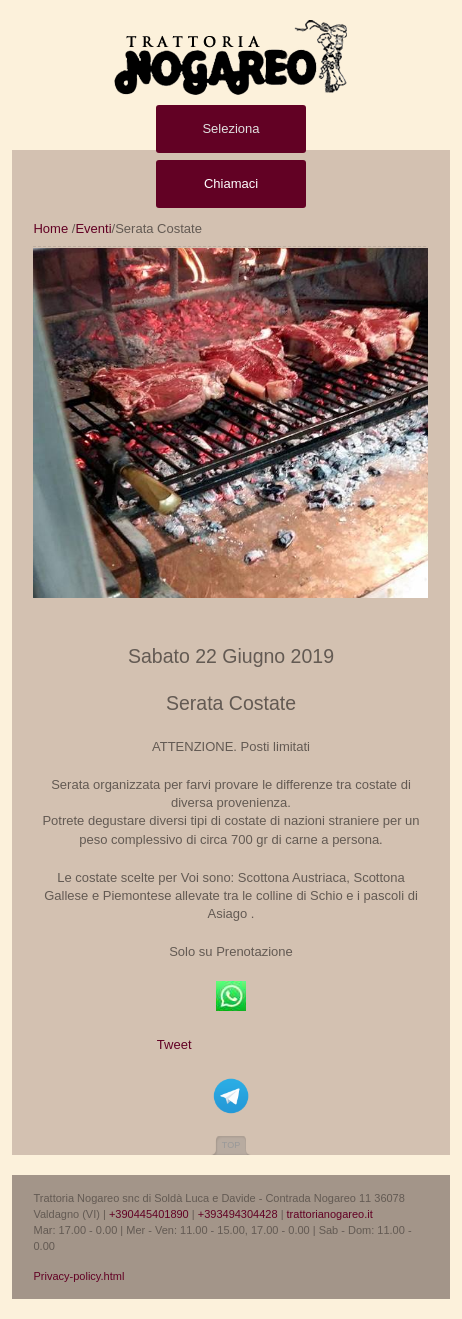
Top (231, 1145)
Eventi (93, 228)
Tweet (174, 1044)
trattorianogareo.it (330, 1214)
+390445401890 (149, 1214)
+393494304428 (238, 1214)
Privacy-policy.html (78, 1276)
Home (50, 228)
